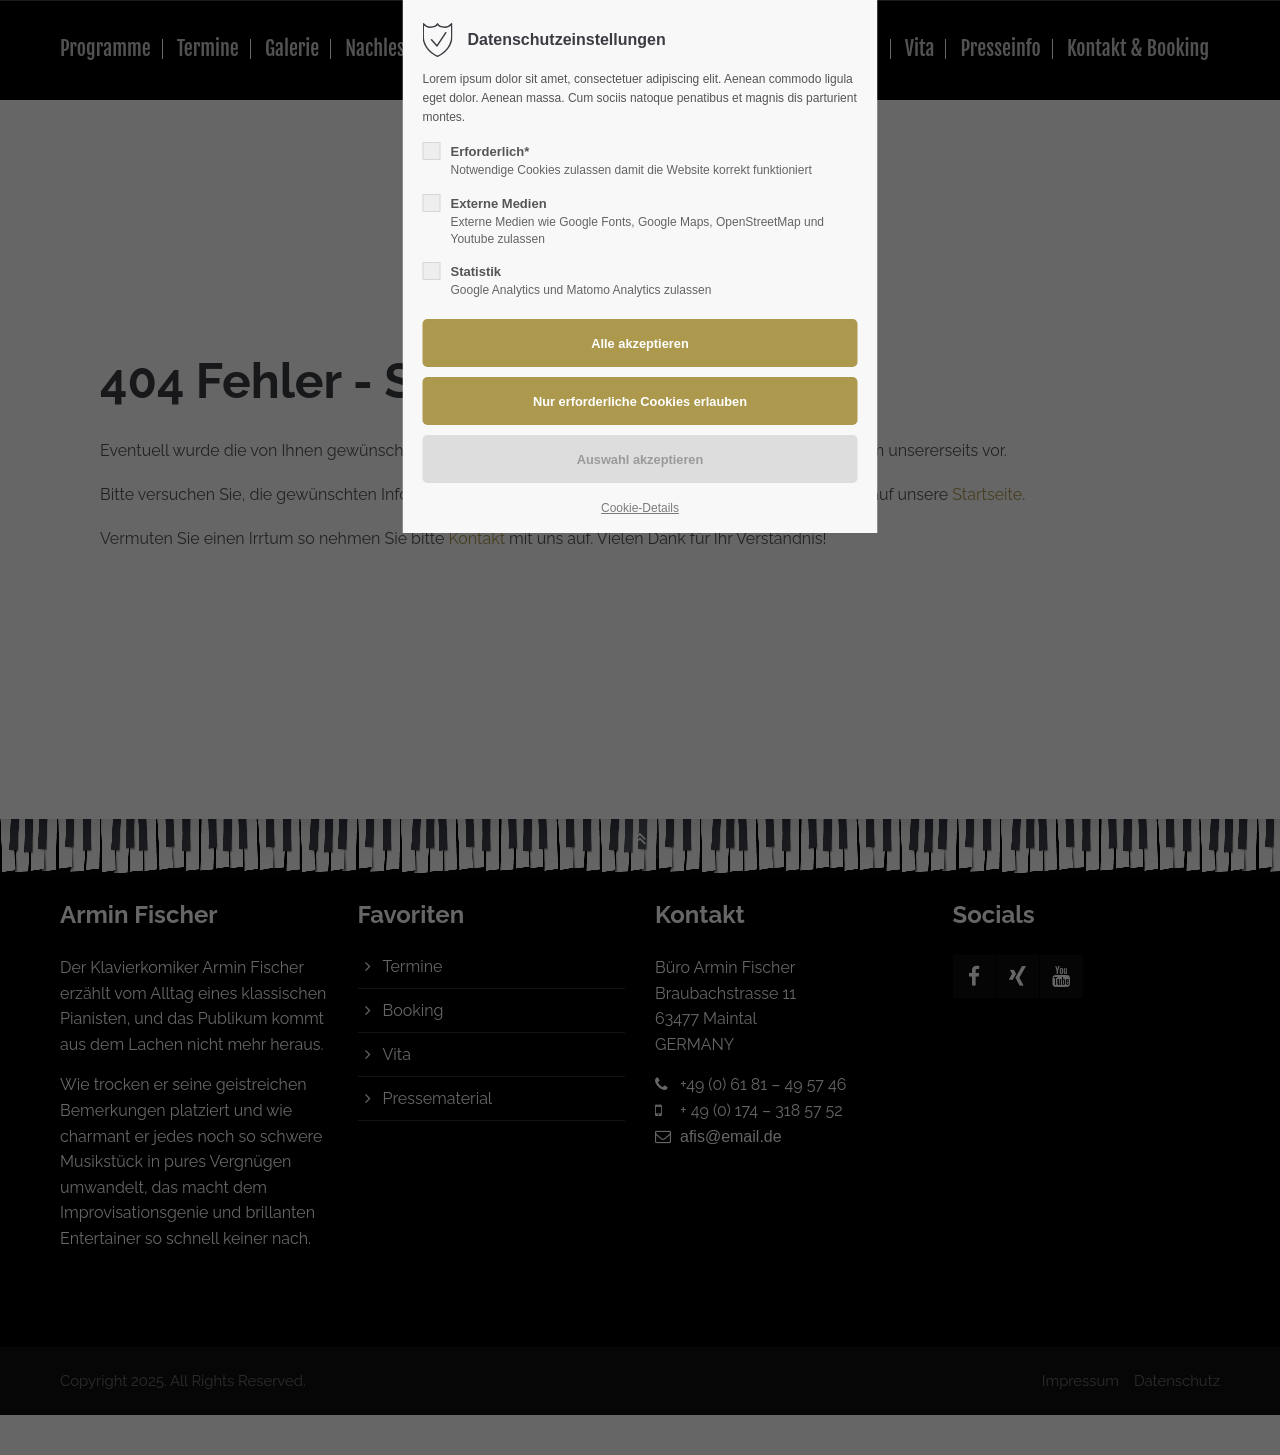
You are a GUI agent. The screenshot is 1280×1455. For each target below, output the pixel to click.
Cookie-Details (640, 508)
